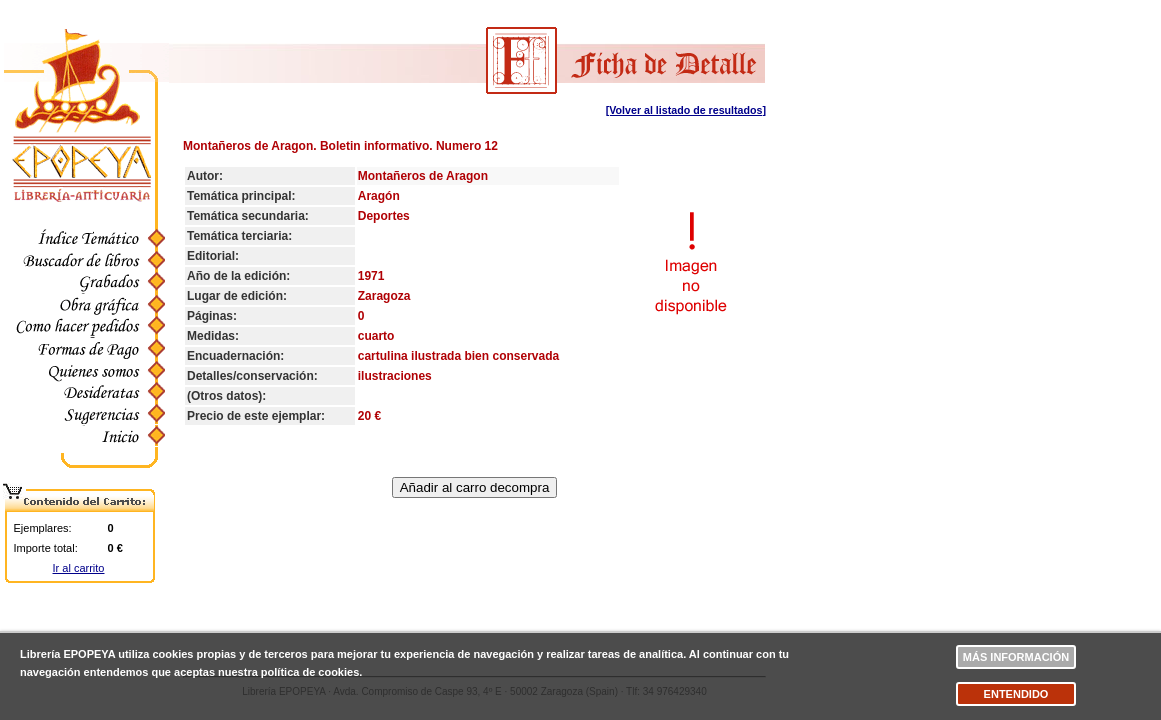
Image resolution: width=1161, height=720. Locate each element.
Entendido (1016, 694)
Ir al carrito (79, 568)
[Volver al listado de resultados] (686, 110)
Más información (1016, 657)
